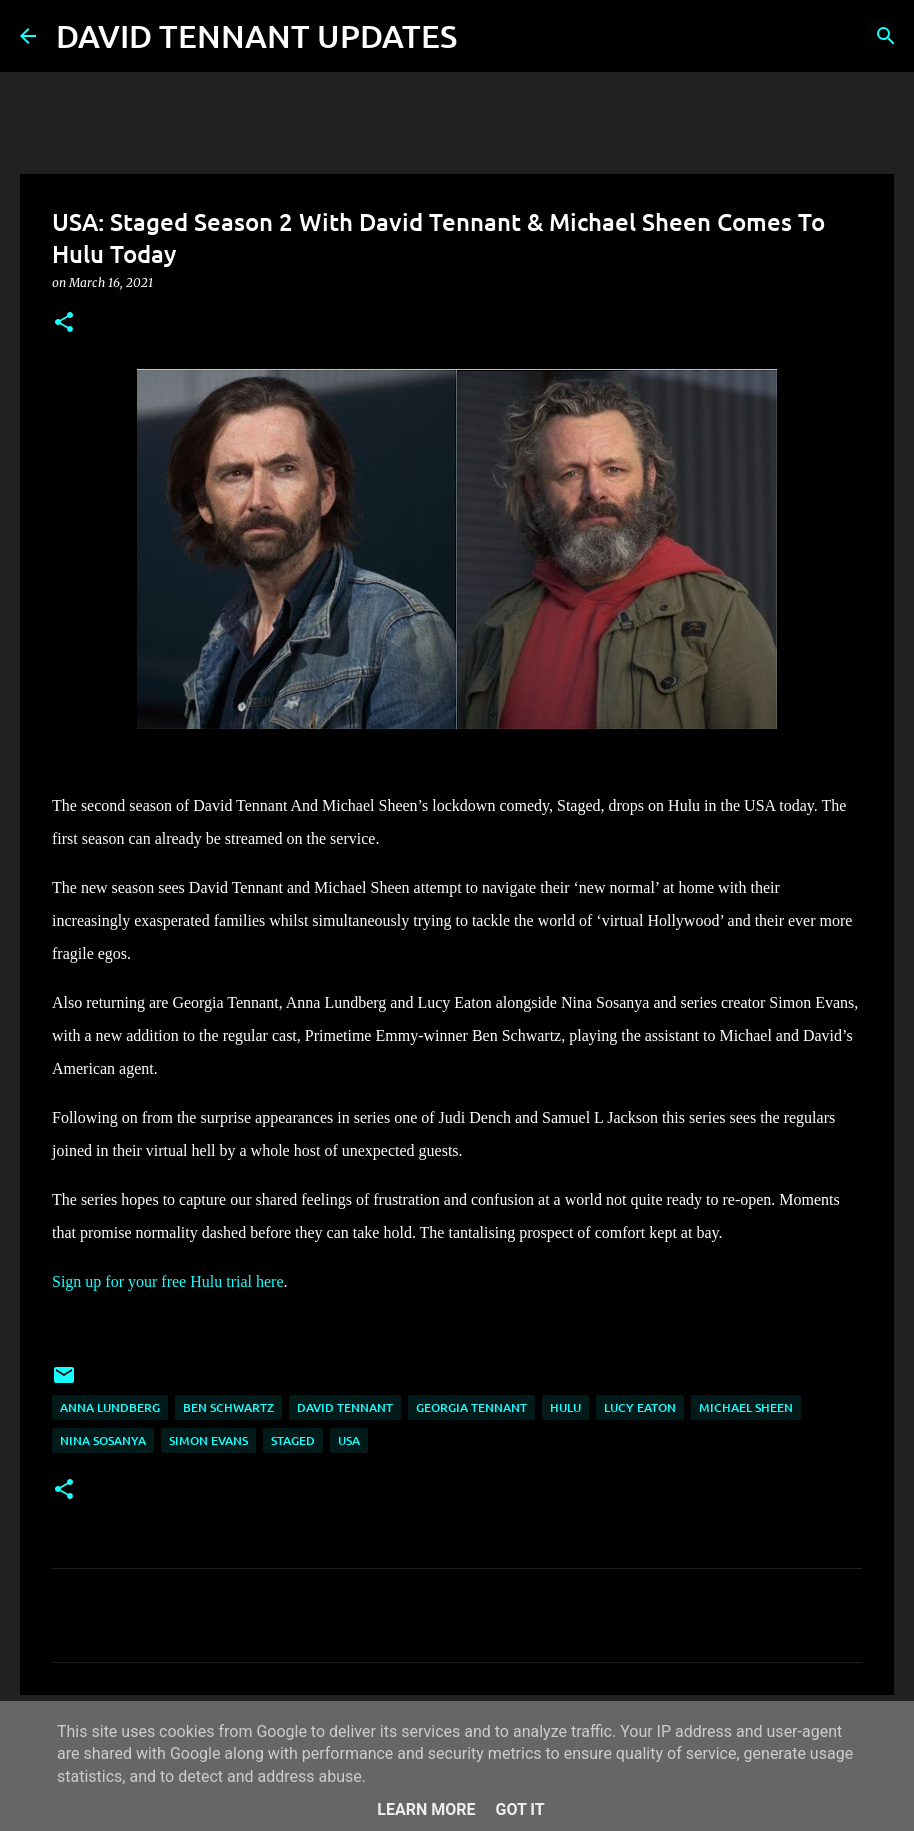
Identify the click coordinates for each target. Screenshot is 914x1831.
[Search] (485, 36)
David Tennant (345, 1407)
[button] (64, 323)
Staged (293, 1440)
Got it (519, 1809)
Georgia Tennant (471, 1407)
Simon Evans (208, 1440)
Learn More (426, 1809)
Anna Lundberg (110, 1407)
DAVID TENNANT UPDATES (256, 35)
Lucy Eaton (640, 1407)
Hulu (565, 1407)
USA (349, 1440)
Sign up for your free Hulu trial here (167, 1281)
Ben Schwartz (228, 1407)
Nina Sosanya (103, 1440)
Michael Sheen (746, 1407)
